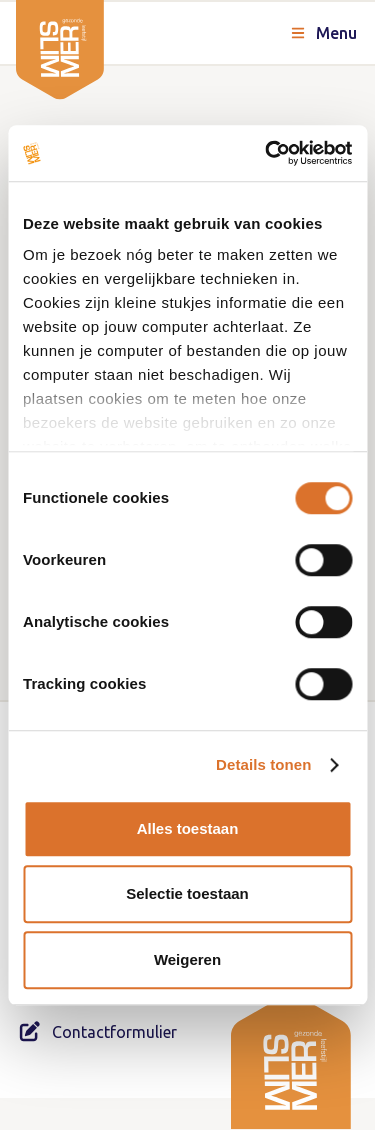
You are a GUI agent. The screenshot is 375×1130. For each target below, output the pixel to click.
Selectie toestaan (187, 893)
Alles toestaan (188, 828)
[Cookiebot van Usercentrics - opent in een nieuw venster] (267, 153)
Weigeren (187, 959)
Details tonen (263, 764)
